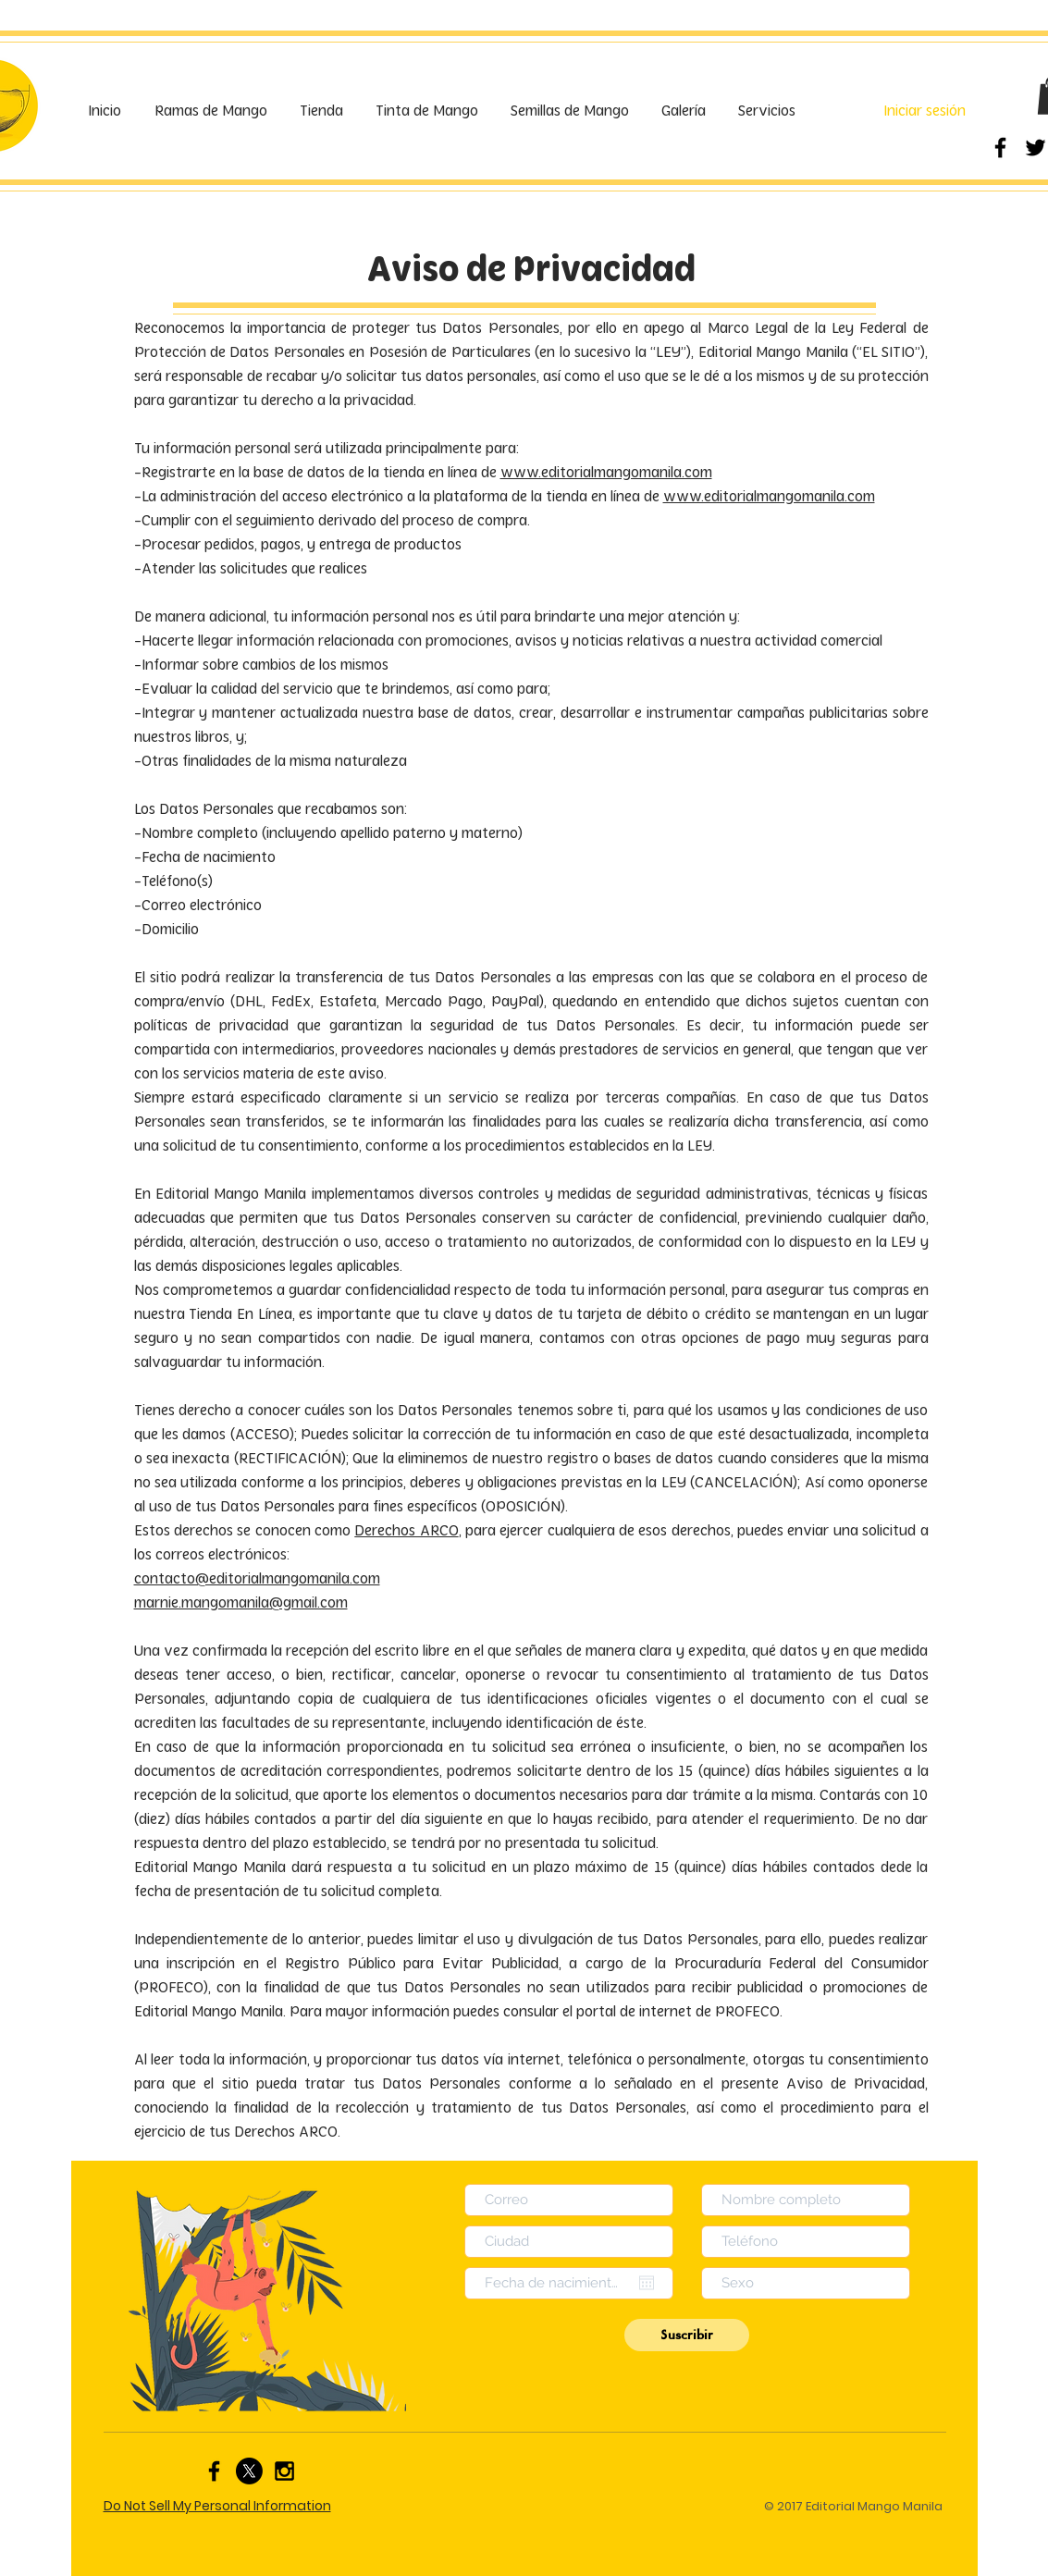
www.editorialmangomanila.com (606, 472)
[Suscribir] (686, 2335)
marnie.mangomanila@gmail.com (241, 1602)
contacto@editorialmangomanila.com (257, 1578)
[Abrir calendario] (646, 2282)
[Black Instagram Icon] (284, 2471)
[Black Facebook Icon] (1000, 147)
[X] (249, 2471)
